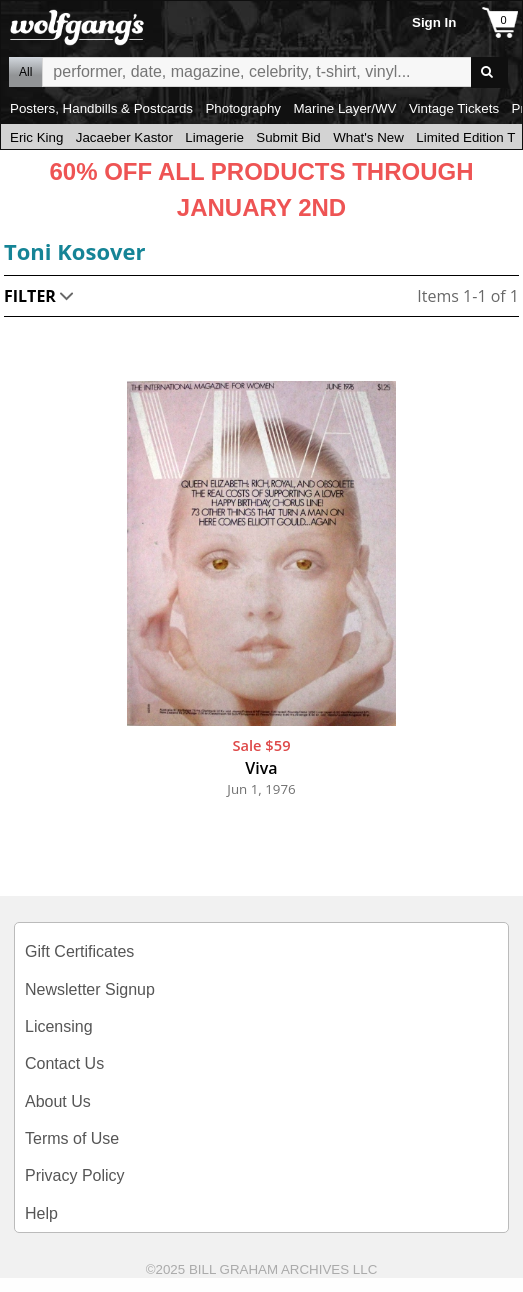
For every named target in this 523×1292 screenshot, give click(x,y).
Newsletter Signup (90, 989)
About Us (58, 1101)
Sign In (434, 22)
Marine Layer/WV (344, 108)
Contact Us (64, 1063)
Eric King (36, 137)
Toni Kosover (75, 251)
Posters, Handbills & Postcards (101, 108)
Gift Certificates (79, 951)
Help (41, 1213)
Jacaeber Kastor (124, 137)
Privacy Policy (75, 1175)
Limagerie (214, 137)
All (25, 72)
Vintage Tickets (454, 108)
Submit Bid (288, 137)
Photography (243, 108)
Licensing (59, 1026)
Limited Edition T (465, 137)
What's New (368, 137)
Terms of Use (72, 1138)
